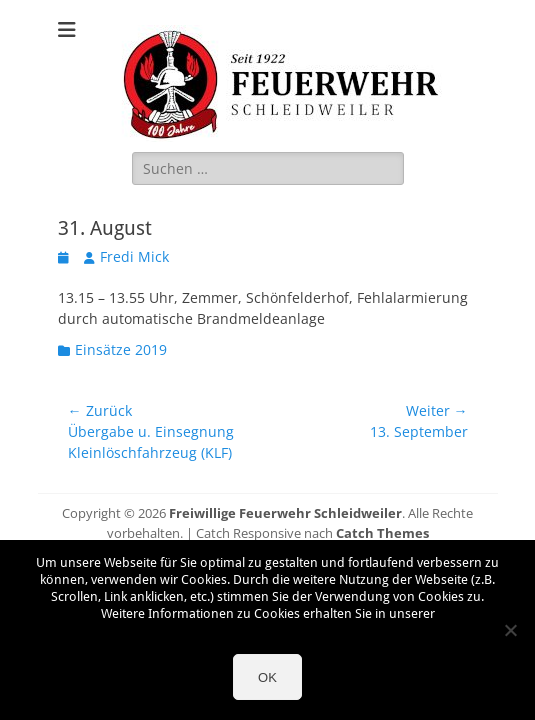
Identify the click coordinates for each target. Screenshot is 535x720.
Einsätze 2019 (121, 349)
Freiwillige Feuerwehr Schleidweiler (285, 513)
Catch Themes (382, 533)
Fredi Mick (134, 256)
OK (267, 677)
